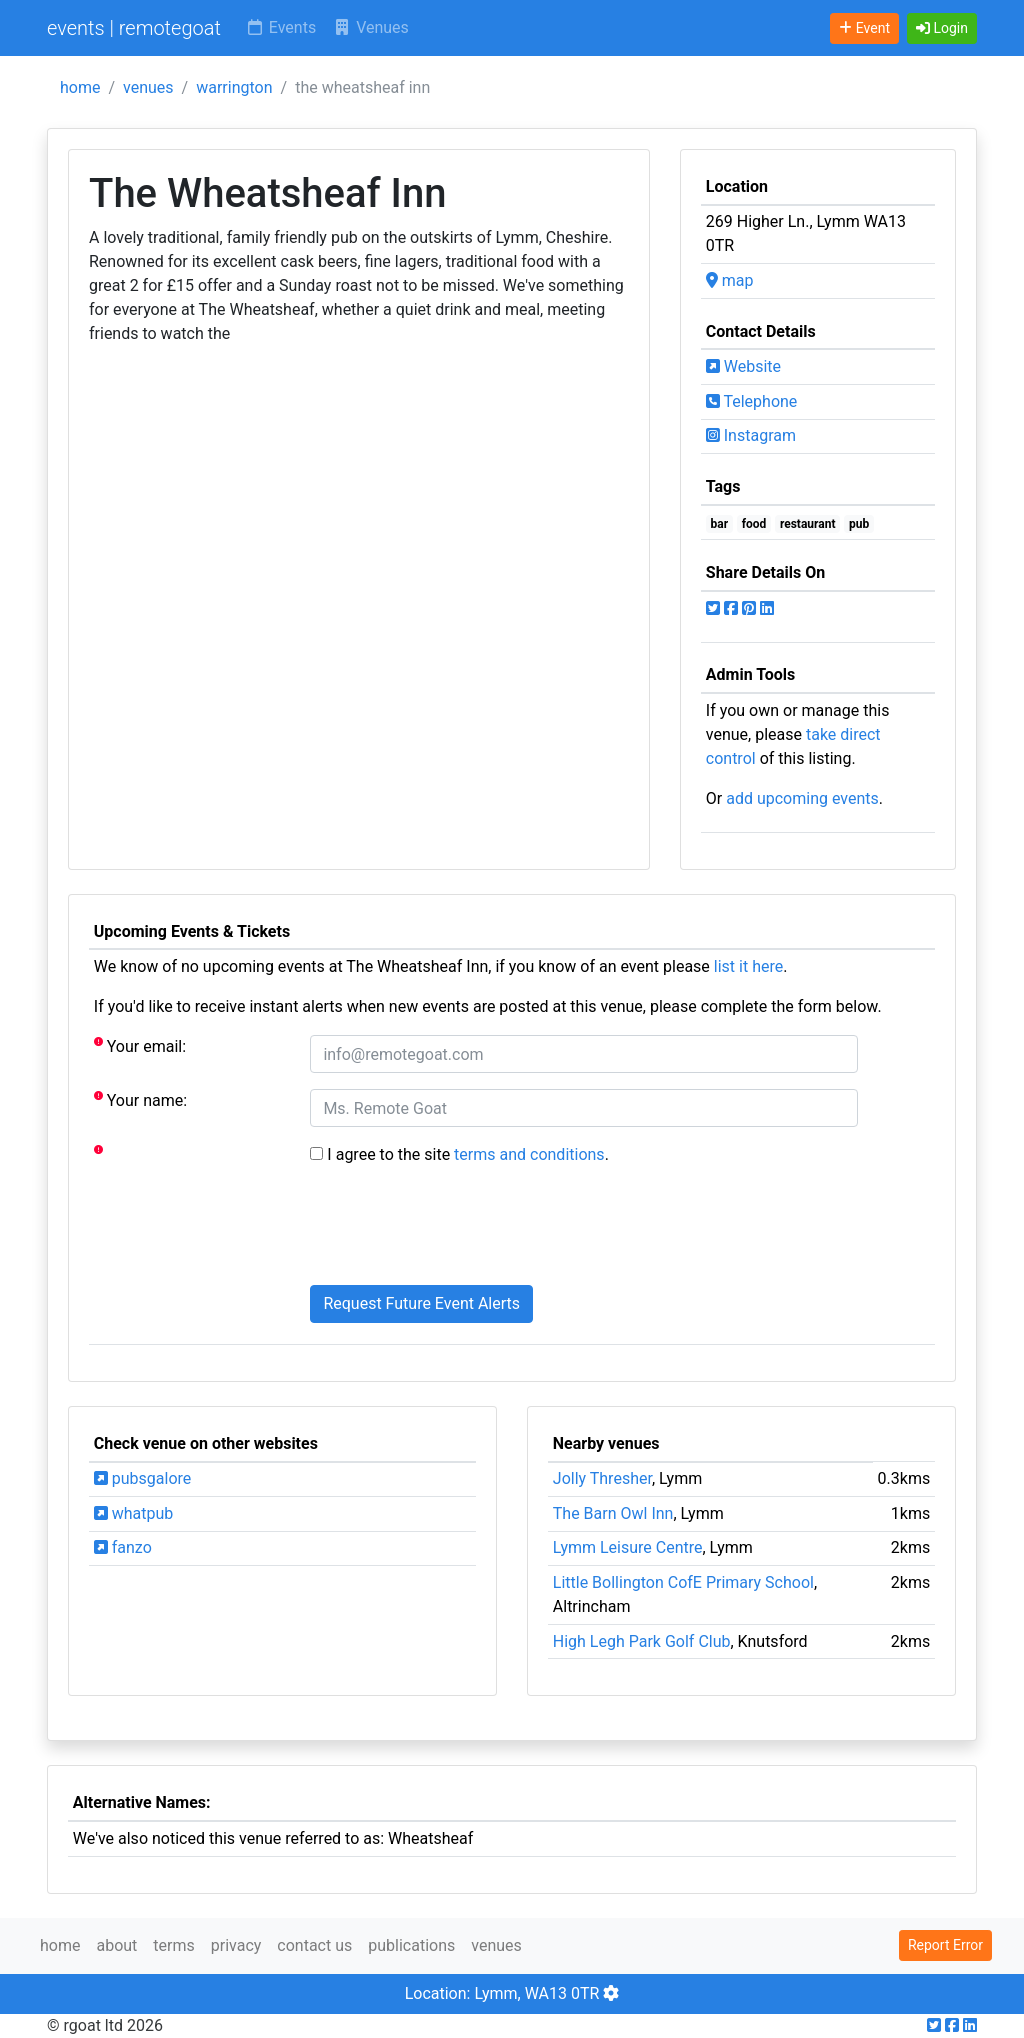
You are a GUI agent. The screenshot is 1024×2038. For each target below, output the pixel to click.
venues (148, 87)
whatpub (134, 1513)
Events (280, 27)
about (116, 1945)
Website (743, 366)
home (80, 87)
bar (720, 524)
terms (173, 1945)
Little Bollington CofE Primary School (683, 1582)
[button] (942, 28)
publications (411, 1945)
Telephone (752, 401)
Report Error (945, 1945)
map (730, 280)
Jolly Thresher (602, 1478)
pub (859, 524)
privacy (236, 1945)
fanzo (123, 1547)
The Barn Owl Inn (613, 1513)
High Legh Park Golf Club (642, 1641)
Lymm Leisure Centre (628, 1547)
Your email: (140, 1045)
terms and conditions (529, 1154)
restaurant (808, 524)
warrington (234, 87)
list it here (748, 966)
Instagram (751, 435)
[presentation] (462, 1230)
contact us (314, 1945)
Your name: (140, 1099)
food (754, 524)
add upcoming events (802, 798)
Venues (370, 27)
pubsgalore (142, 1478)
